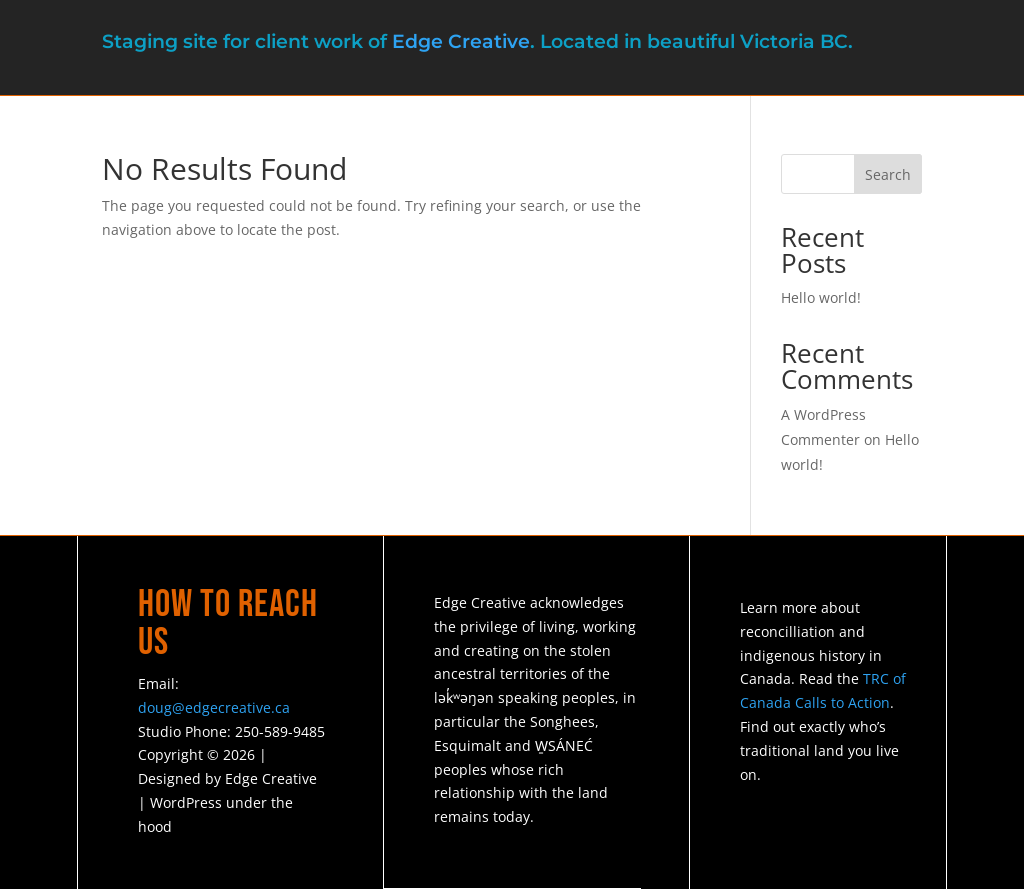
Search (888, 174)
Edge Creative (461, 41)
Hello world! (821, 297)
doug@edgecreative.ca (214, 707)
